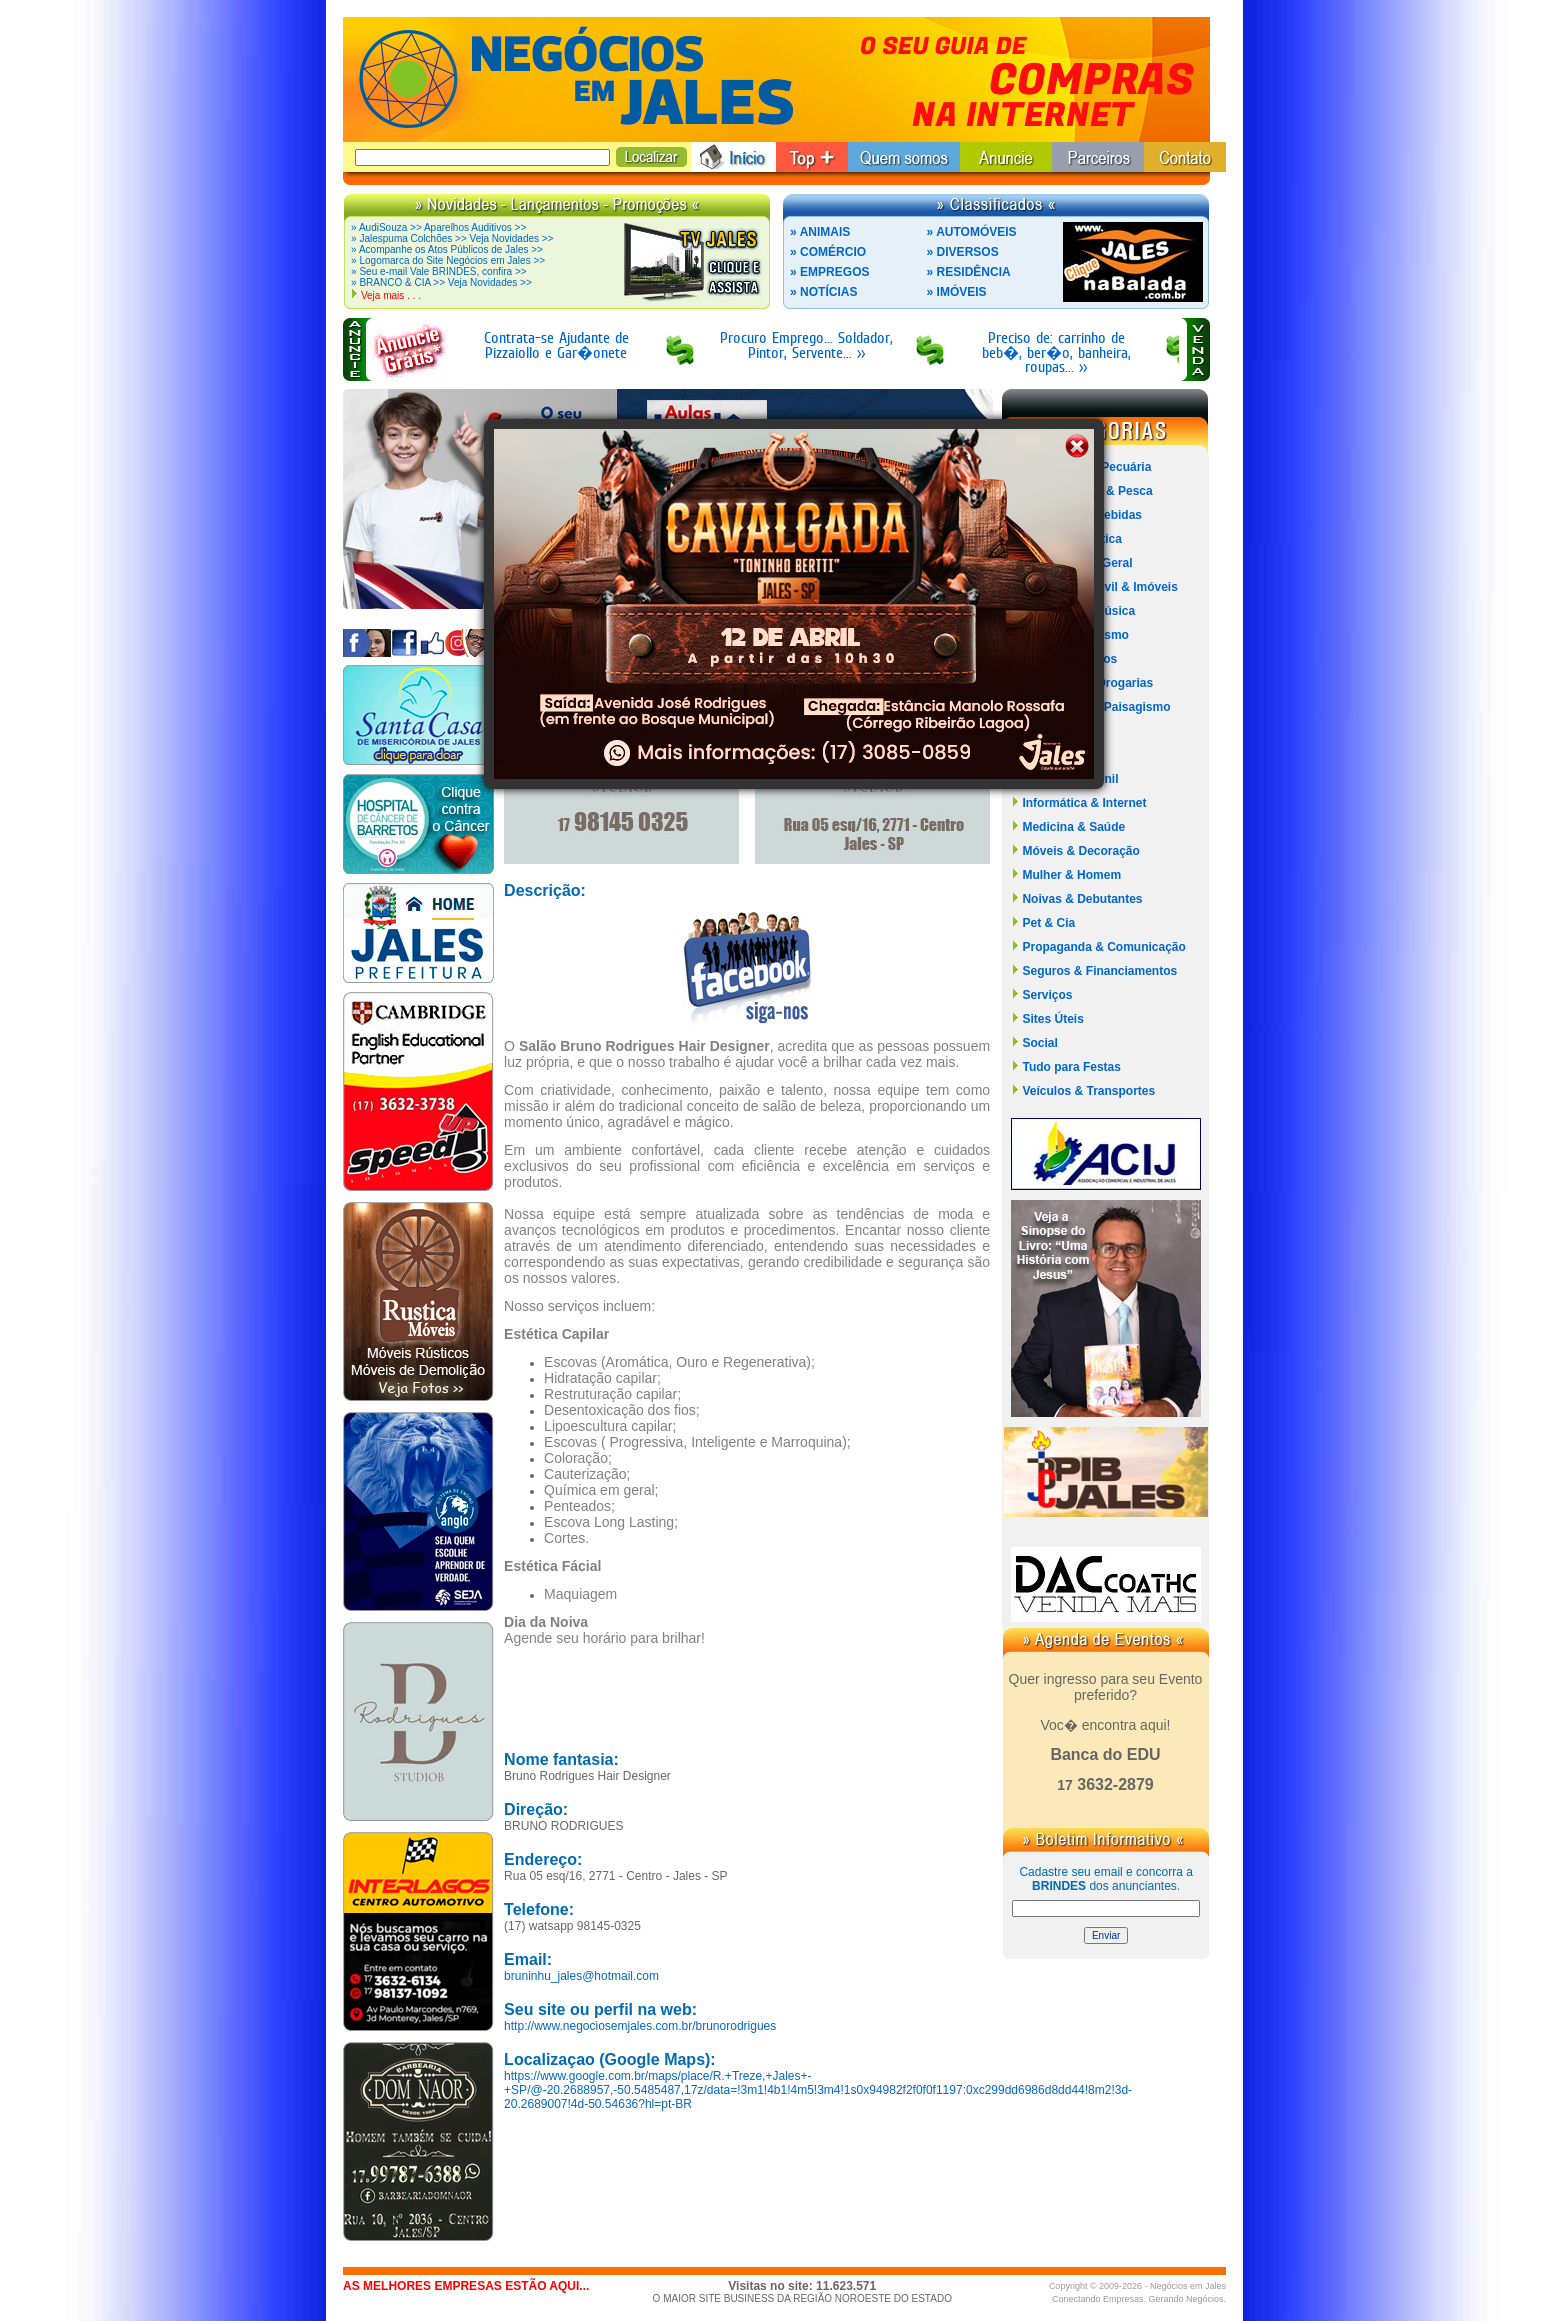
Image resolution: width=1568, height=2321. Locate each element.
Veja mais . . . (391, 295)
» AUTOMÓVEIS (972, 232)
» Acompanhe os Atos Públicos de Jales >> (447, 249)
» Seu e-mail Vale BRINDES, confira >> (438, 271)
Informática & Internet (1084, 803)
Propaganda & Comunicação (1103, 947)
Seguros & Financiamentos (1099, 971)
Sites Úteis (1052, 1019)
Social (1039, 1043)
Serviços (1047, 995)
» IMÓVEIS (957, 292)
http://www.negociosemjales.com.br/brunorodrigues (640, 2026)
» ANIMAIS (820, 232)
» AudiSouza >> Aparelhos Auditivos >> (438, 227)
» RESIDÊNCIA (969, 272)
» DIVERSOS (963, 252)
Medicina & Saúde (1073, 827)
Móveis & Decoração (1080, 851)
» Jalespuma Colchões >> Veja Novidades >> (452, 238)
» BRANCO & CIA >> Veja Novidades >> (441, 282)
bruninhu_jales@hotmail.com (581, 1976)
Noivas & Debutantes (1082, 899)
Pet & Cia (1048, 923)
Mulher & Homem (1071, 875)
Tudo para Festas (1071, 1067)
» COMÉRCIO (828, 252)
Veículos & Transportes (1088, 1091)
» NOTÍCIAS (823, 292)
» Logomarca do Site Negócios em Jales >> (448, 260)
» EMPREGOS (829, 272)
